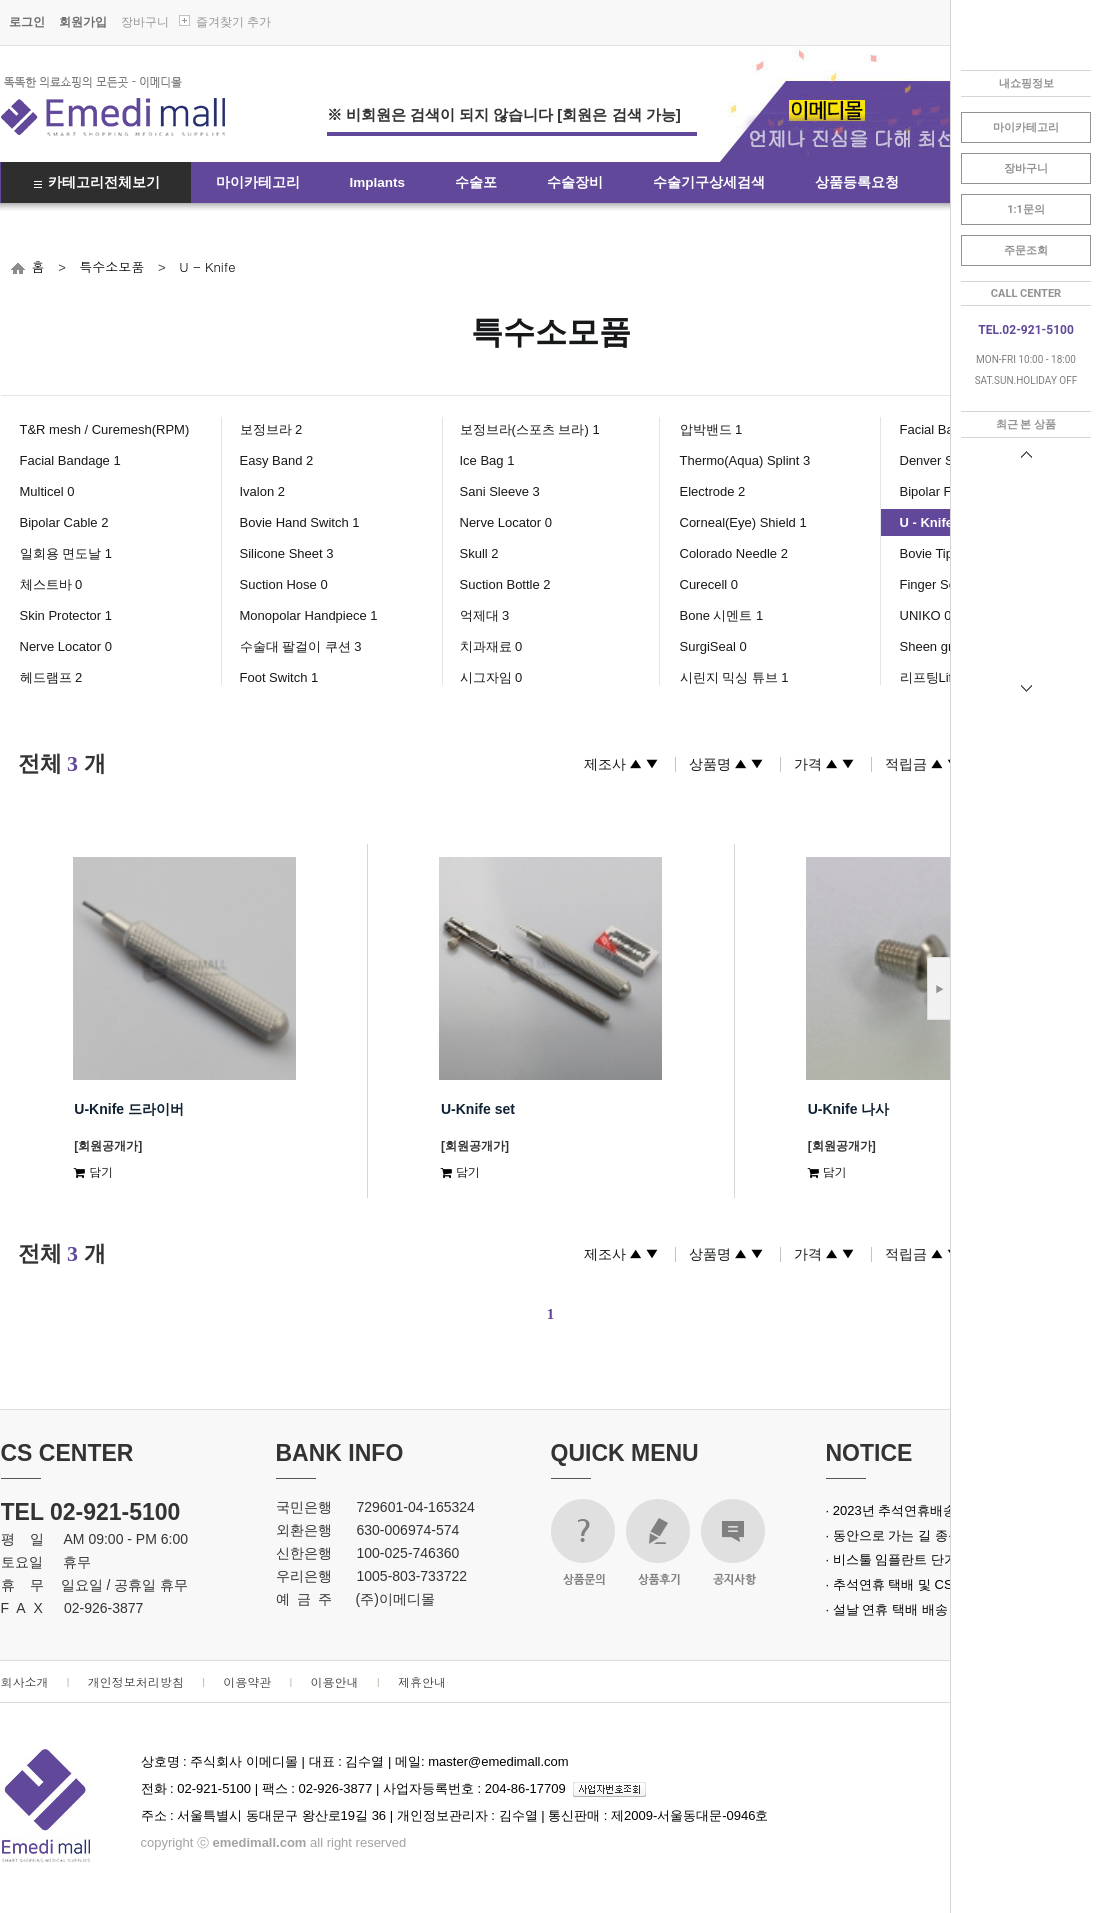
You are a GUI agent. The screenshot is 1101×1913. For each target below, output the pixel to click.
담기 (93, 1171)
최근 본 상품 (1026, 424)
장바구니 (145, 22)
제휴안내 (422, 1681)
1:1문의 (1026, 209)
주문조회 (1026, 250)
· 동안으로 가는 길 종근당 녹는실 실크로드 (949, 1535)
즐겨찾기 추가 (233, 22)
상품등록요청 (857, 182)
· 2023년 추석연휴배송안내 (904, 1510)
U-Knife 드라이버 (129, 1109)
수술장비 (575, 182)
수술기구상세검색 (709, 182)
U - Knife (207, 266)
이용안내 (335, 1681)
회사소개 (25, 1681)
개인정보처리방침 (136, 1681)
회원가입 (83, 22)
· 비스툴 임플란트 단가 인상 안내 (921, 1559)
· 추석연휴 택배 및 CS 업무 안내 (919, 1584)
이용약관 (247, 1681)
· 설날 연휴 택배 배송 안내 (902, 1609)
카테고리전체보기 (104, 182)
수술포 (476, 182)
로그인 (27, 22)
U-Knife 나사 (849, 1109)
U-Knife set (478, 1109)
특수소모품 (111, 266)
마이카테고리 (258, 182)
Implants (378, 182)
